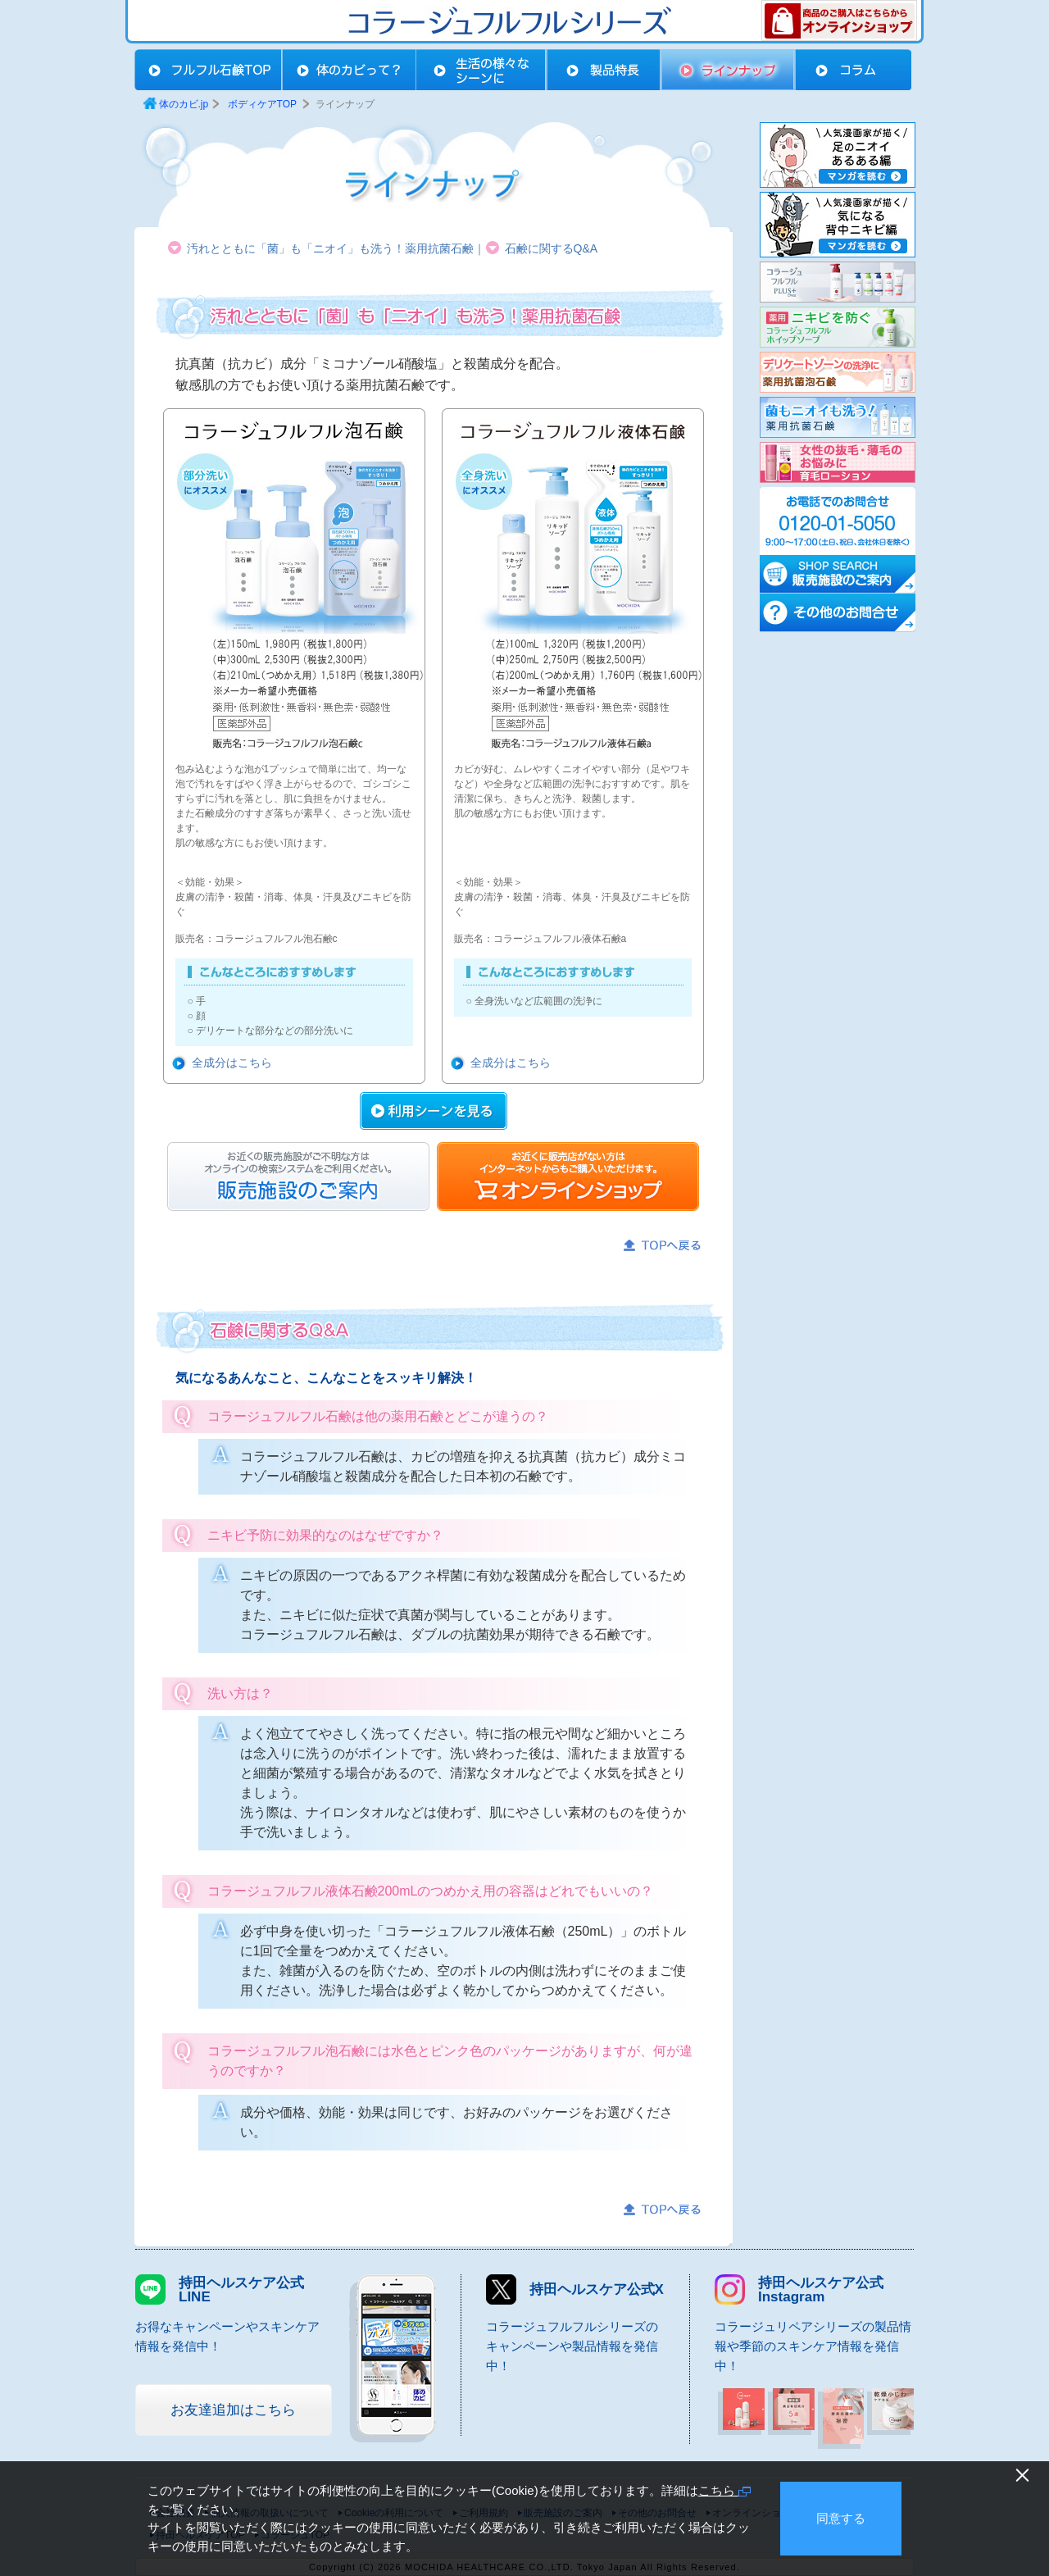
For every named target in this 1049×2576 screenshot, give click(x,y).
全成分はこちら (232, 1062)
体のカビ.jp (184, 104)
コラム (853, 69)
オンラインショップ (568, 1176)
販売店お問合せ (298, 1176)
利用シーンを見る (433, 1111)
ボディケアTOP (208, 69)
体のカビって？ (349, 69)
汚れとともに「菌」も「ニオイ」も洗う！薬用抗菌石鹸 (330, 248)
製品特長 (604, 69)
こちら (724, 2490)
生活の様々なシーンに (481, 69)
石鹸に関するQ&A (551, 248)
